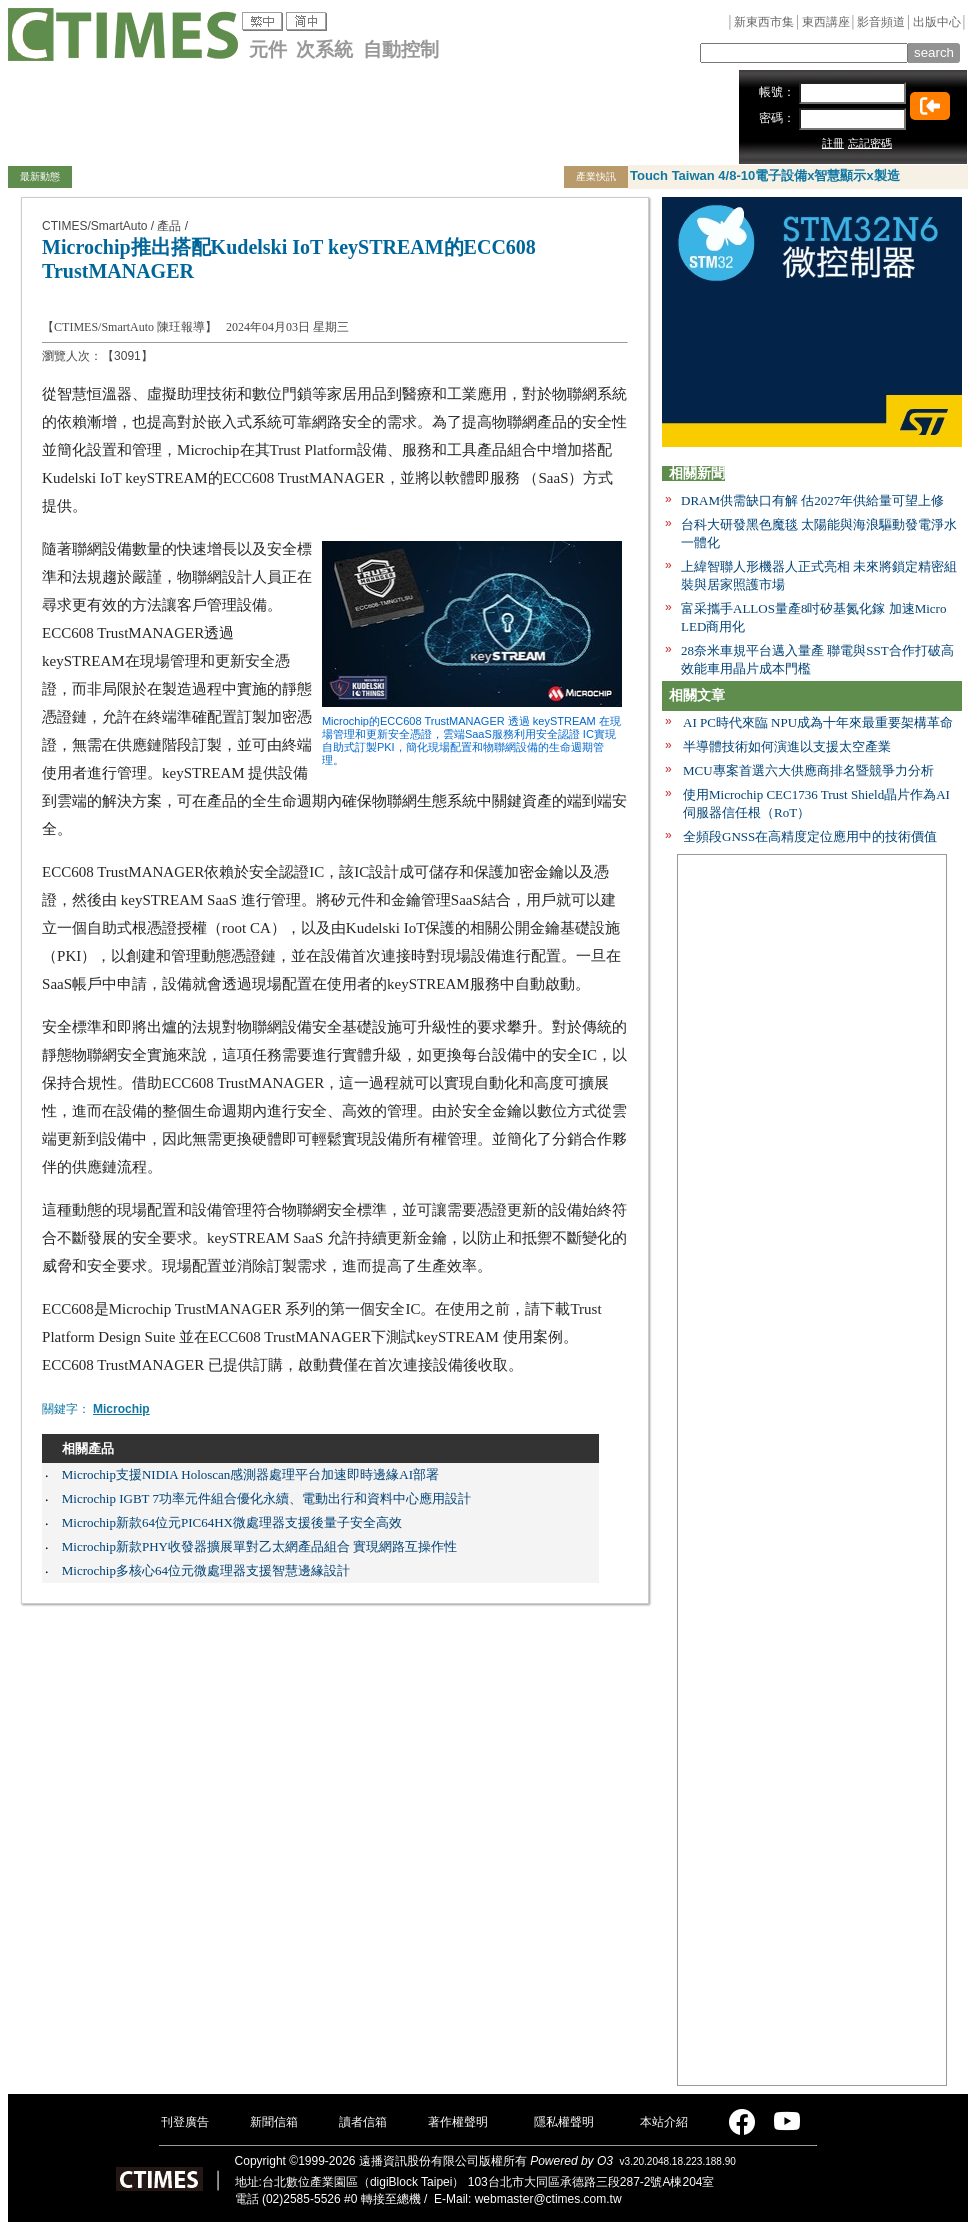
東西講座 (826, 22)
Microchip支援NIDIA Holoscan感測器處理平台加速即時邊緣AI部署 (250, 1474)
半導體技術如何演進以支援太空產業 (787, 746)
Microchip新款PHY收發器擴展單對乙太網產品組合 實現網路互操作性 (259, 1546)
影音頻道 (881, 22)
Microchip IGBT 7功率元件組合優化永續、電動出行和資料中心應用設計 (266, 1498)
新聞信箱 (274, 2122)
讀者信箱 (363, 2122)
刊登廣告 (185, 2122)
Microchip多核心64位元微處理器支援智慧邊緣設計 (206, 1570)
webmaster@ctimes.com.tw (548, 2199)
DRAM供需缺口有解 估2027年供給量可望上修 (812, 500)
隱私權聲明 (564, 2122)
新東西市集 (764, 22)
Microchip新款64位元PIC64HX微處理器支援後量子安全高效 (232, 1522)
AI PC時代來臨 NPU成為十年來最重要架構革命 (818, 722)
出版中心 (937, 22)
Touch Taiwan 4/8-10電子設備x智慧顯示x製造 (765, 175)
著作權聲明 (458, 2122)
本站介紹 (664, 2122)
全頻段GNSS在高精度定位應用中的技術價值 (810, 836)
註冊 (833, 143)
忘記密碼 (870, 143)
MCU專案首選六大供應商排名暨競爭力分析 (808, 770)
